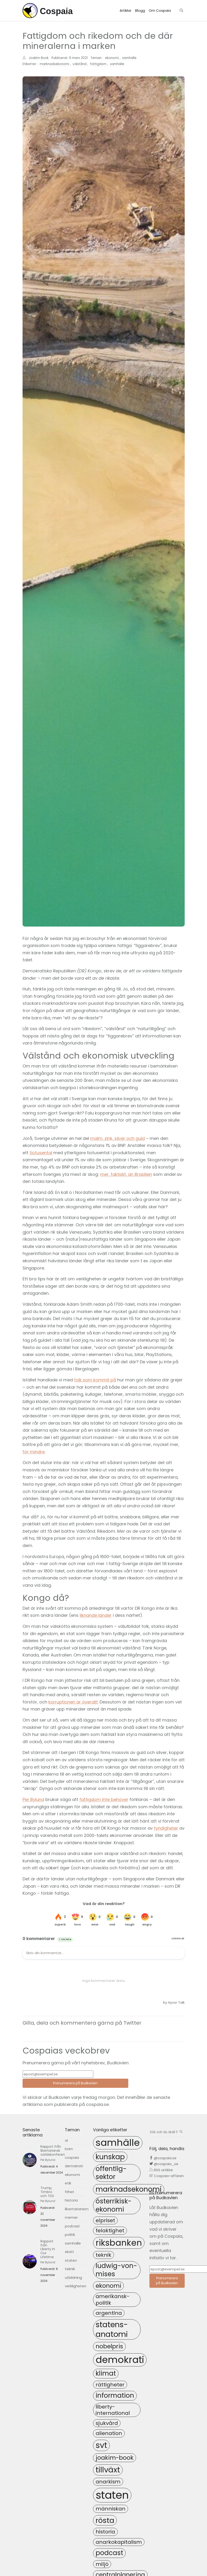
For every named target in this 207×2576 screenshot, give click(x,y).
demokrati (74, 2165)
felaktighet (110, 2230)
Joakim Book (39, 58)
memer (71, 2217)
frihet (69, 2191)
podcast (72, 2226)
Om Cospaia (160, 10)
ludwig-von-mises (116, 2270)
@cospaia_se (163, 2163)
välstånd (79, 64)
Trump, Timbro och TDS (47, 2192)
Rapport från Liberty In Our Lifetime (47, 2249)
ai (66, 2140)
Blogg (140, 10)
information (115, 2395)
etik (68, 2183)
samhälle (129, 58)
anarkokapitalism (119, 2542)
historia (71, 2200)
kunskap (110, 2157)
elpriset (105, 2220)
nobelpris (109, 2346)
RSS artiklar (161, 2169)
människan (110, 2508)
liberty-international (113, 2410)
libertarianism (77, 2208)
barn (69, 2148)
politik (70, 2234)
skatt (69, 2251)
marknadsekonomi (54, 64)
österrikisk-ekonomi (114, 2205)
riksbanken (119, 2243)
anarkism (108, 2481)
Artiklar (125, 10)
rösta (105, 2520)
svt (101, 2445)
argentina (109, 2313)
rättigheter (110, 2384)
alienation (109, 2433)
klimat (106, 2373)
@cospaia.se (162, 2157)
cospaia (72, 2157)
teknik (70, 2268)
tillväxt (108, 2469)
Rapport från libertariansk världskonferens (53, 2150)
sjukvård (107, 2423)
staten (71, 2260)
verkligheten (75, 2286)
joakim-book (114, 2457)
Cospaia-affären (166, 2175)
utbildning (73, 2277)
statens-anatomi (112, 2329)
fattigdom (98, 64)
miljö (102, 2564)
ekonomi (112, 58)
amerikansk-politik (112, 2299)
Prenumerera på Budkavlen (75, 2083)
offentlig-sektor (111, 2173)
